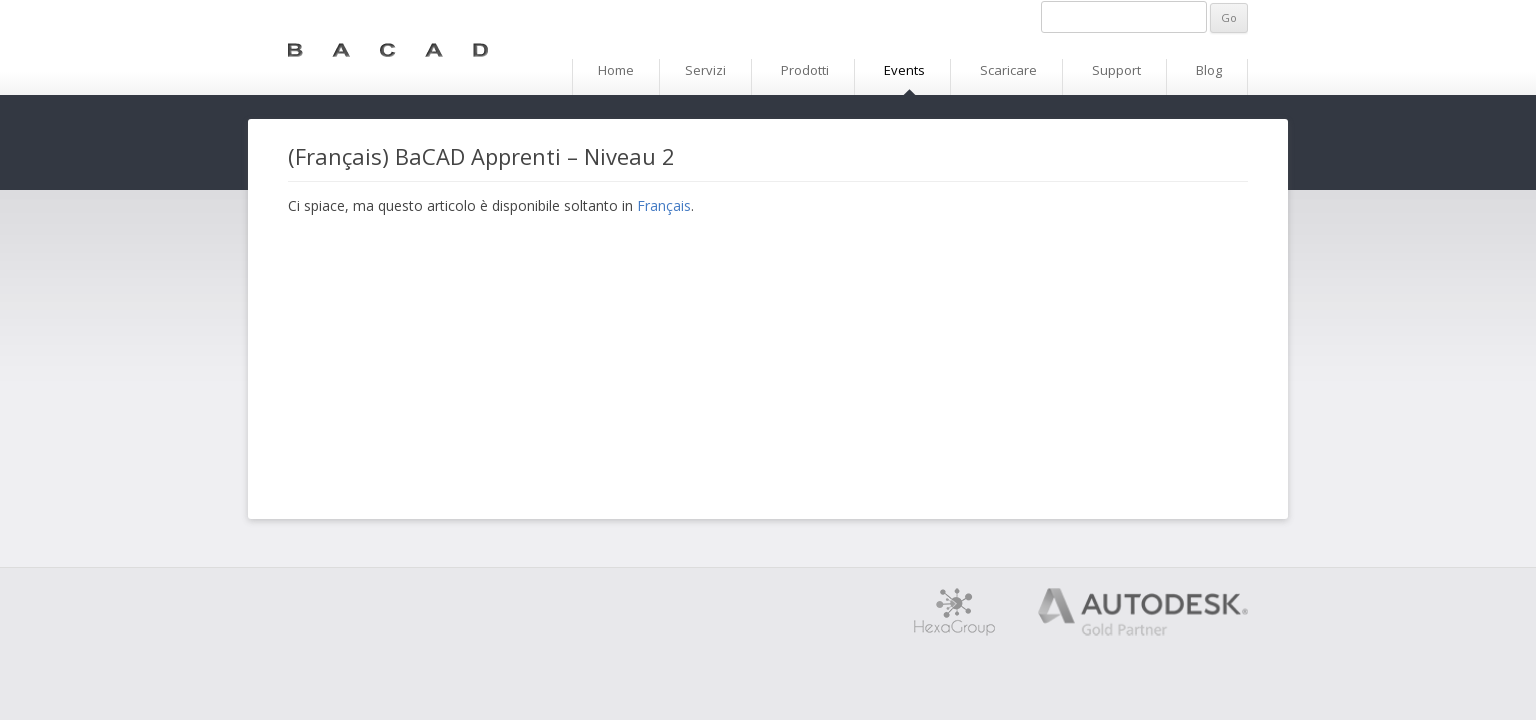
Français (664, 205)
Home (616, 70)
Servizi (705, 70)
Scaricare (1008, 70)
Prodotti (805, 70)
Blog (1209, 70)
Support (1116, 70)
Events (904, 70)
